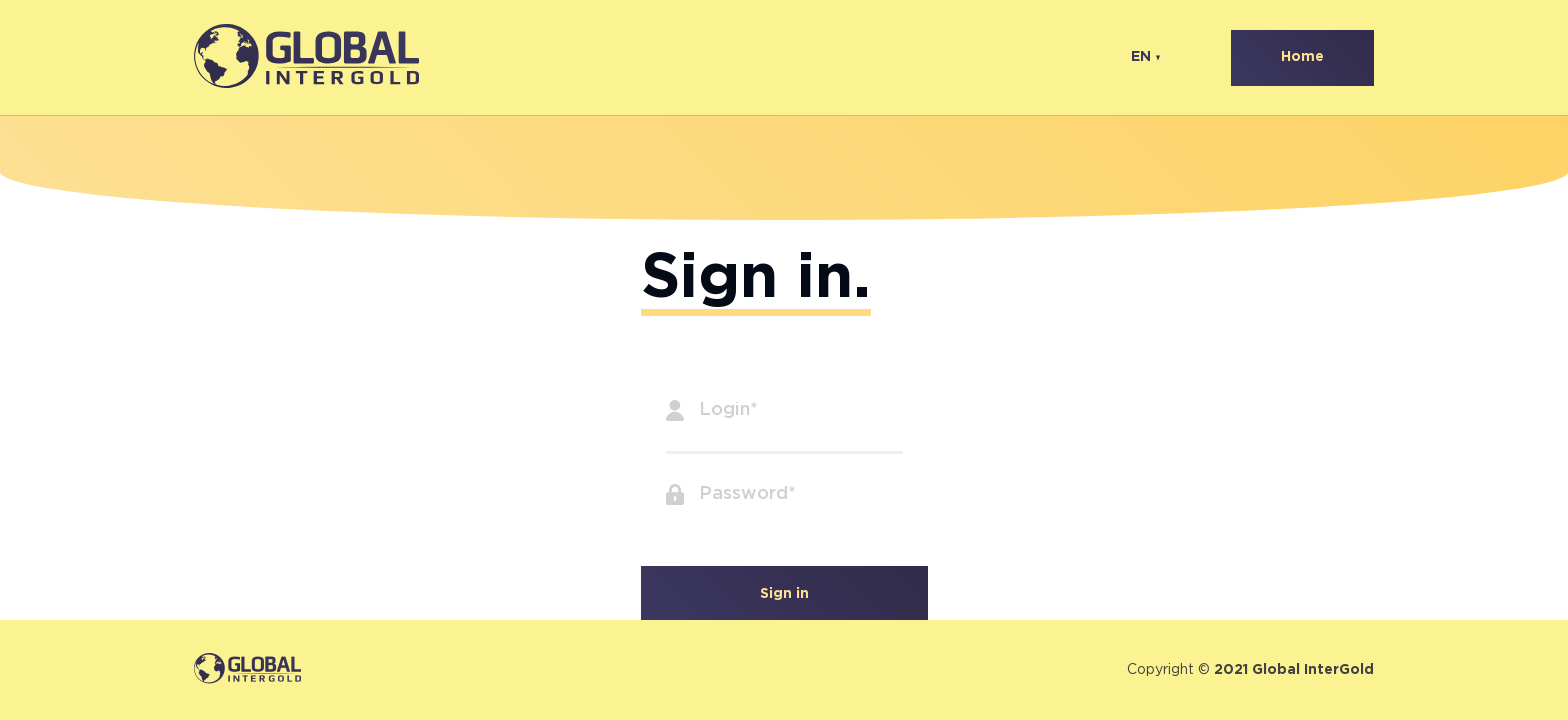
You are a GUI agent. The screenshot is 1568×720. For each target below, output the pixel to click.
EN (1141, 57)
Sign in (784, 594)
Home (1302, 57)
